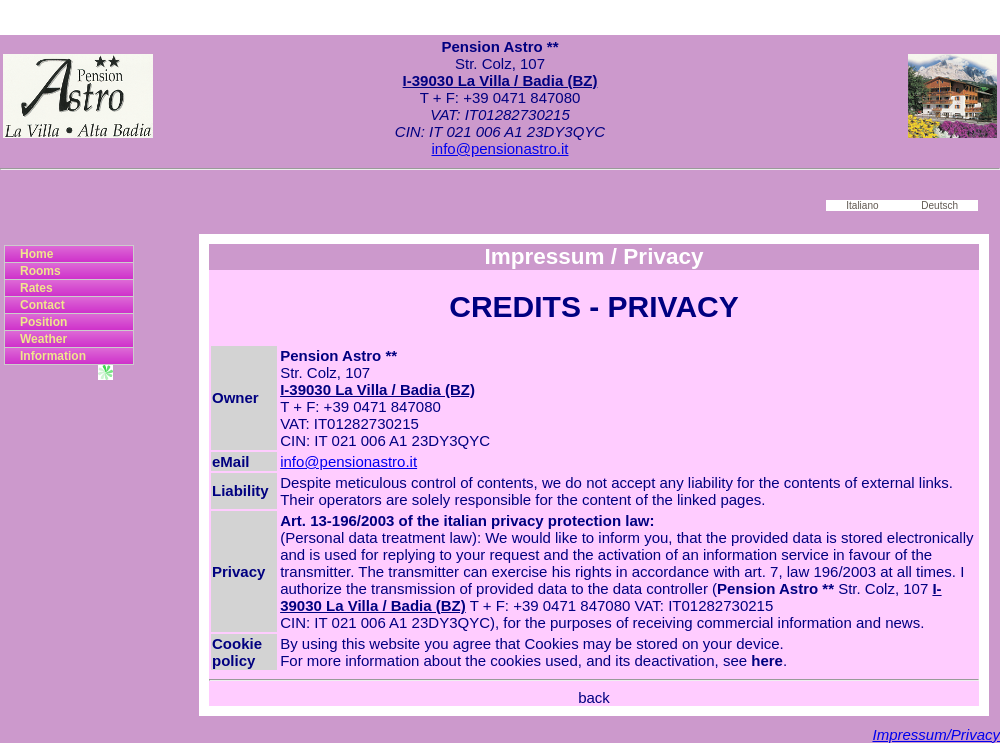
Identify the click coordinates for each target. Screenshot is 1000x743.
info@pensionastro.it (500, 148)
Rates (36, 288)
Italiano (862, 205)
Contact (42, 305)
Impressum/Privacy (936, 734)
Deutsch (939, 205)
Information (53, 356)
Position (43, 322)
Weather (43, 339)
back (594, 697)
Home (36, 254)
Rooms (40, 271)
